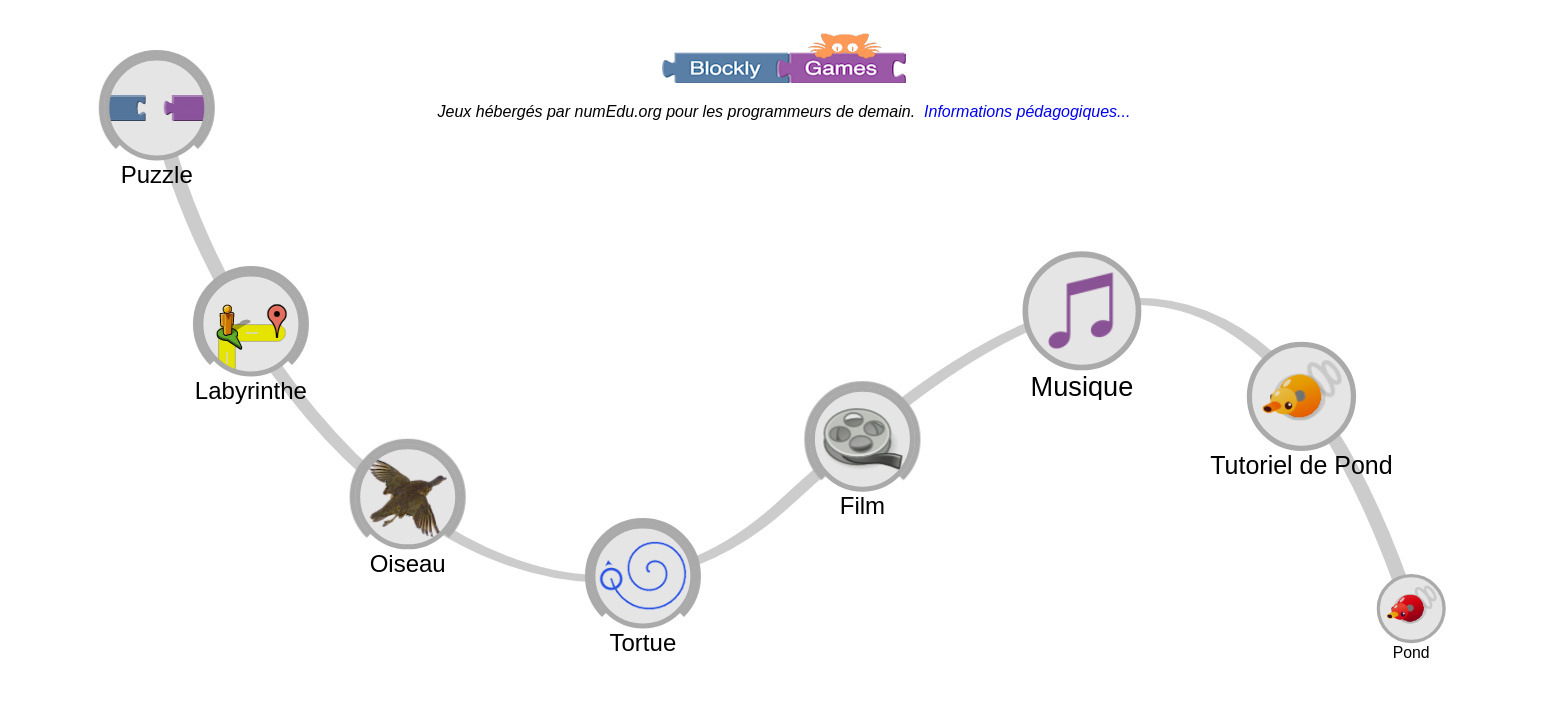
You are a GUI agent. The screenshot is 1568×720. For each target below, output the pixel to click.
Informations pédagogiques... (1027, 111)
